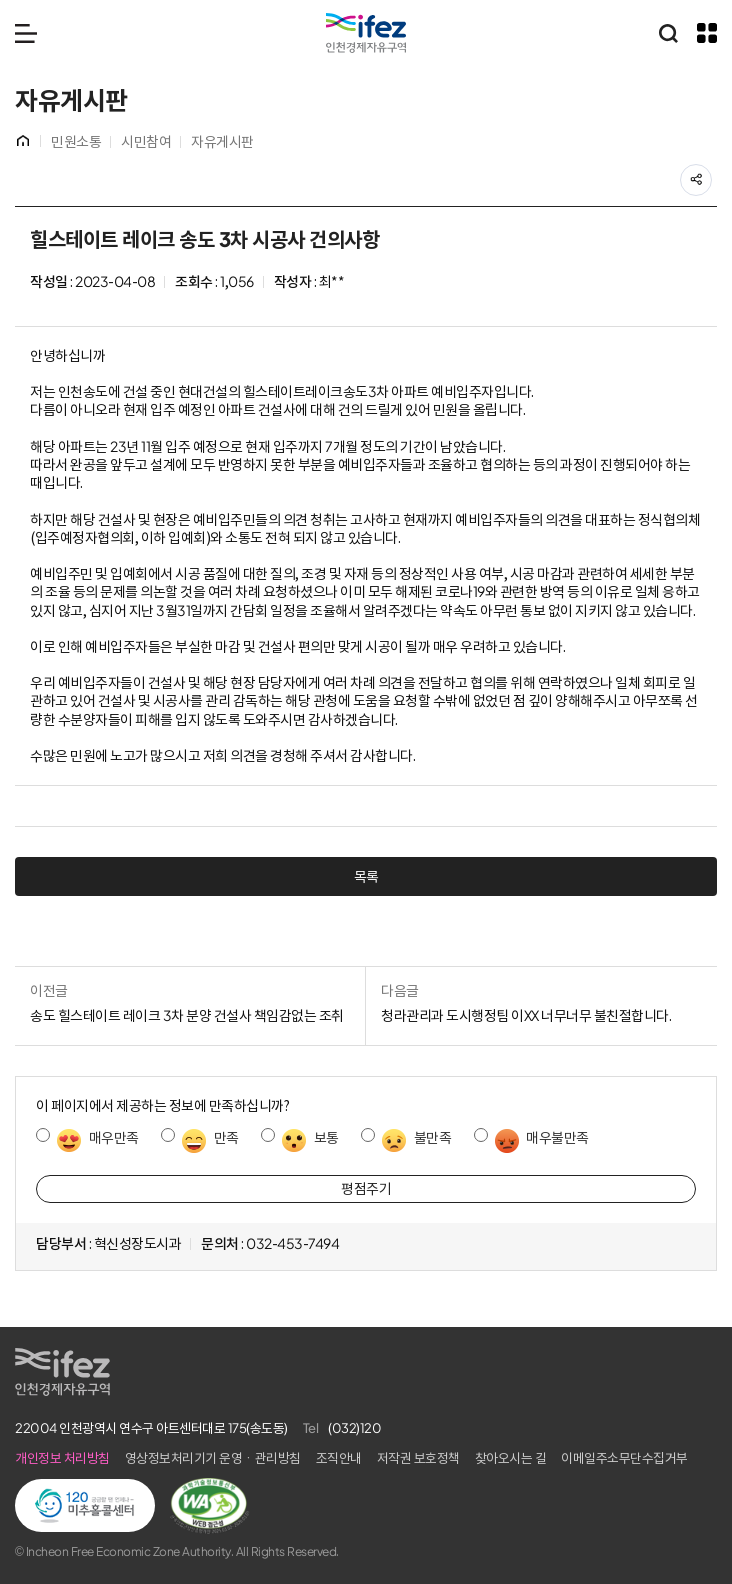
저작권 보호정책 (418, 1458)
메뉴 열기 (26, 33)
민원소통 (76, 142)
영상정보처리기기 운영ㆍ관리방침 (213, 1458)
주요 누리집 (707, 33)
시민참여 (146, 142)
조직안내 (339, 1458)
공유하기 (711, 174)
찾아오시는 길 (511, 1458)
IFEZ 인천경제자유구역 (366, 33)
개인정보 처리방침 (62, 1458)
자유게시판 (222, 142)
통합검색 (668, 33)
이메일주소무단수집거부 (624, 1458)
